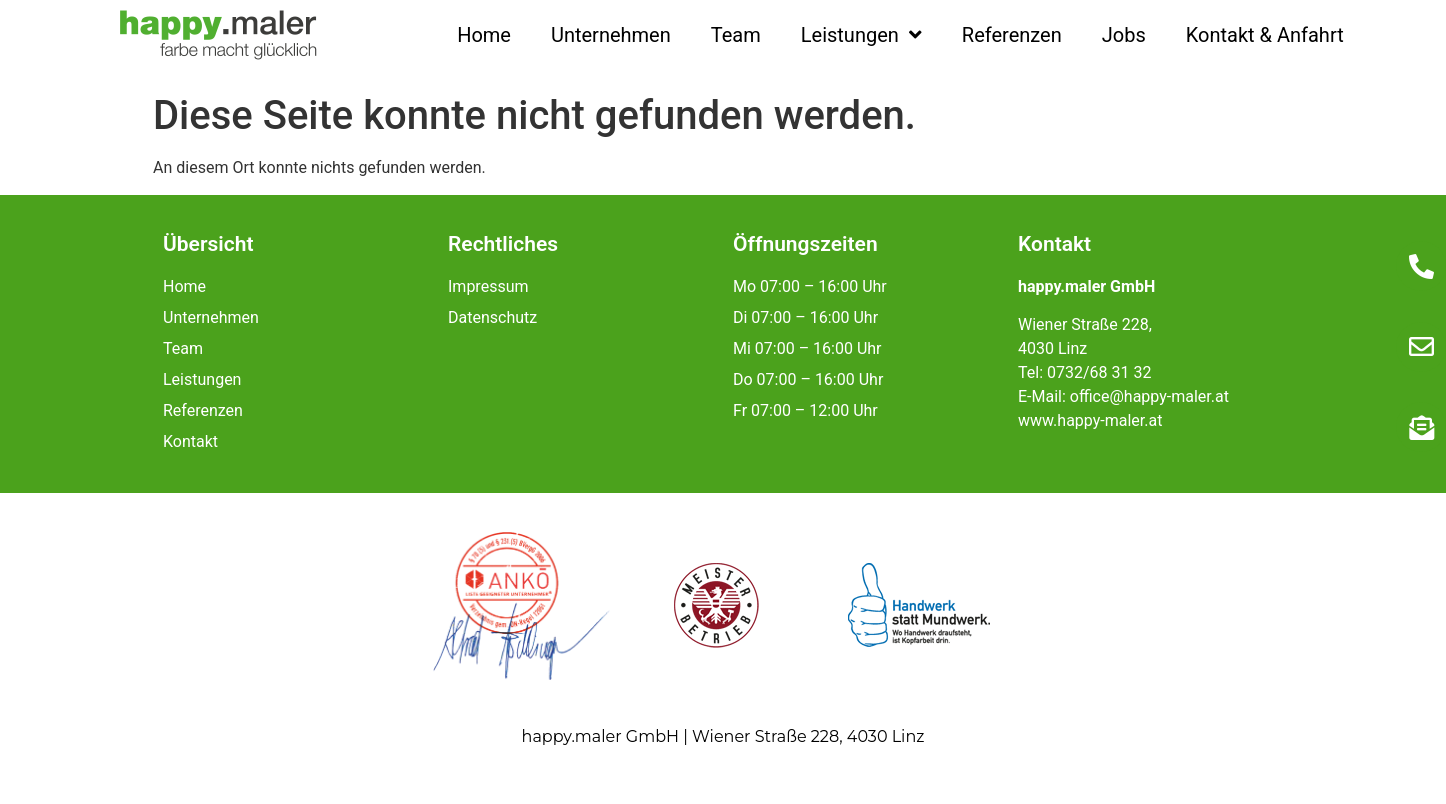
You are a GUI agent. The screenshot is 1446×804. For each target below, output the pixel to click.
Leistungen (861, 35)
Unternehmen (611, 35)
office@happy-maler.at (1149, 396)
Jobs (1124, 35)
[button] (44, 760)
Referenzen (1012, 35)
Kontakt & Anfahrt (1265, 35)
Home (484, 35)
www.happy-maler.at (1090, 420)
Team (736, 35)
